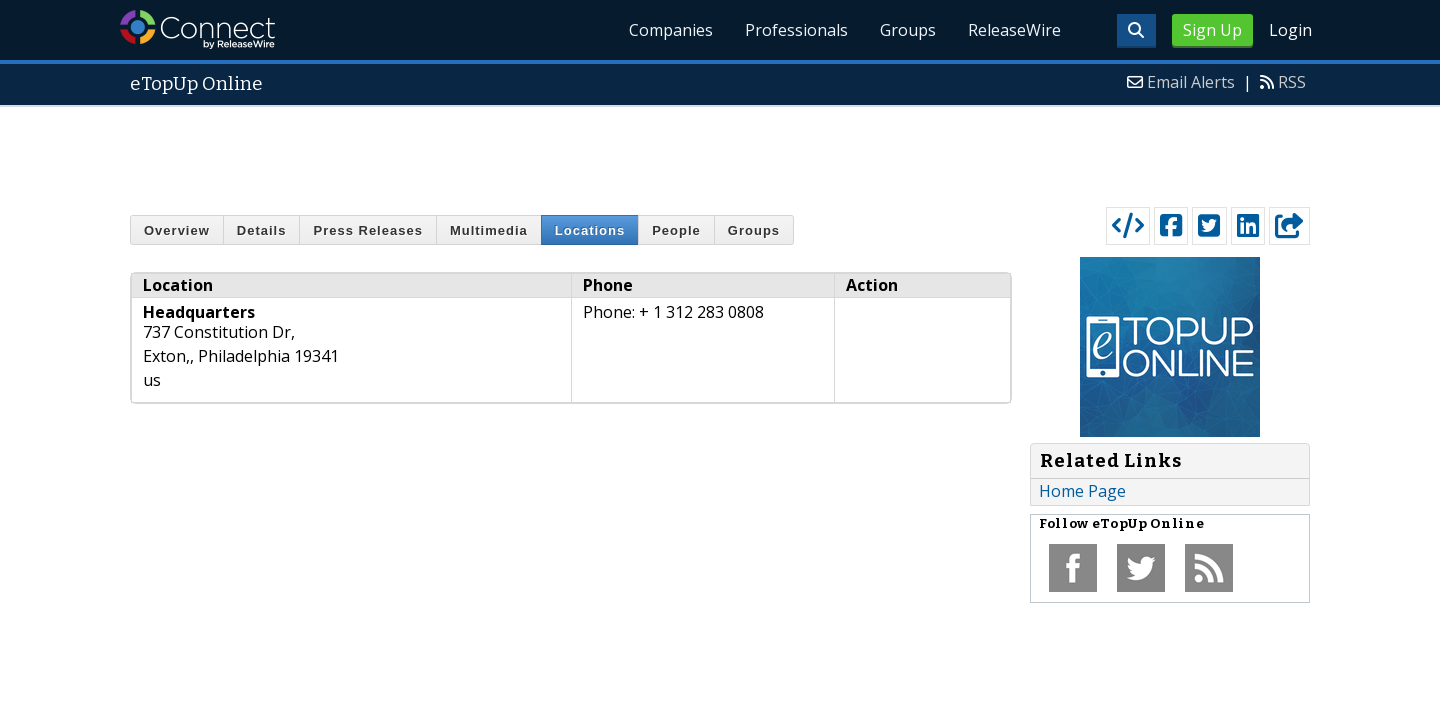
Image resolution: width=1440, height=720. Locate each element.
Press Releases (367, 230)
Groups (908, 30)
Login (1290, 30)
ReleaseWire (1014, 30)
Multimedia (489, 230)
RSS (1292, 82)
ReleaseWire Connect (197, 29)
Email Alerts (1191, 82)
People (676, 230)
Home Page (1082, 491)
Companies (671, 30)
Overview (177, 230)
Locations (590, 230)
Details (262, 230)
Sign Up (1212, 30)
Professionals (796, 30)
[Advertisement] (720, 152)
